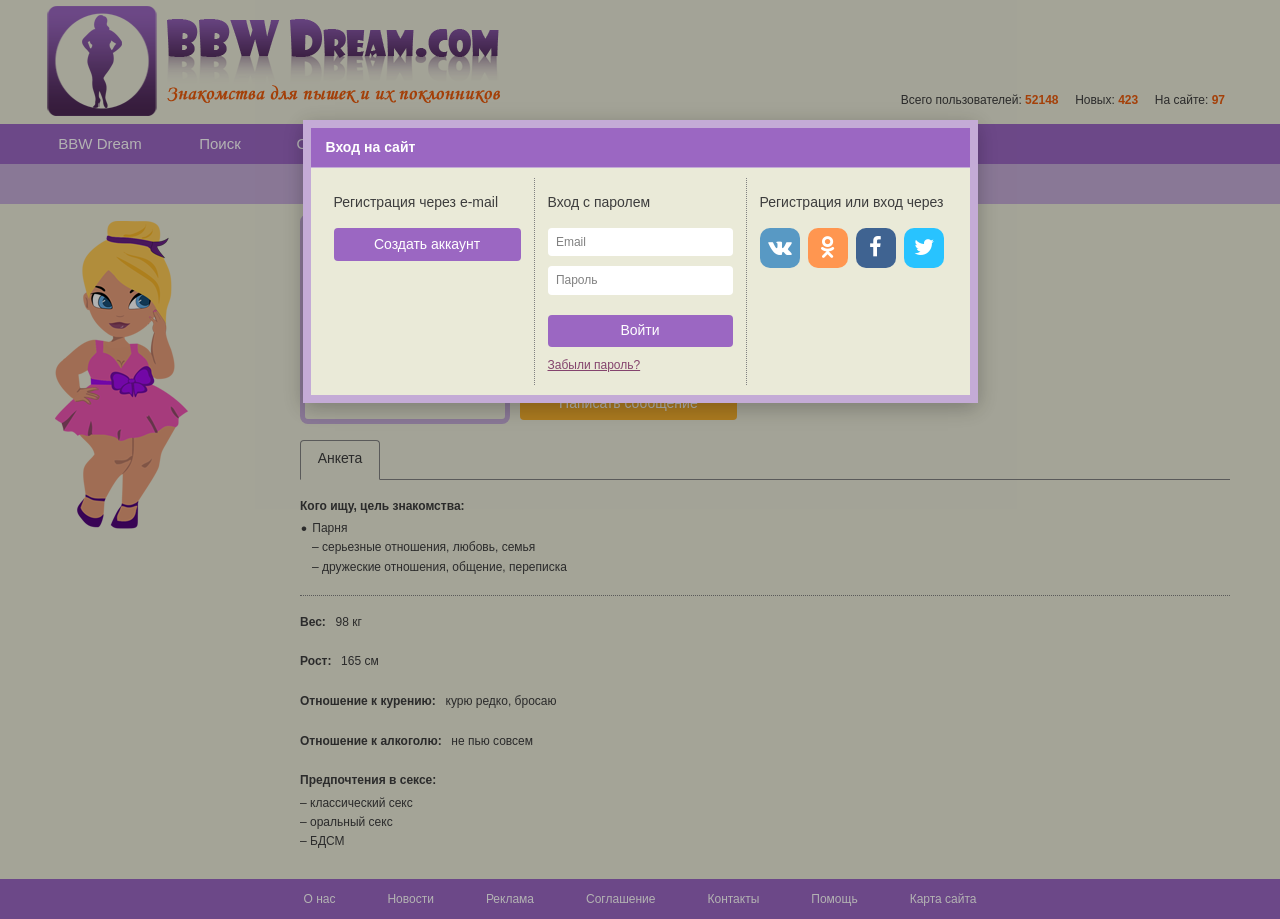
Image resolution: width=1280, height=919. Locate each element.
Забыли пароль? (594, 365)
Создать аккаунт (427, 244)
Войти (639, 330)
